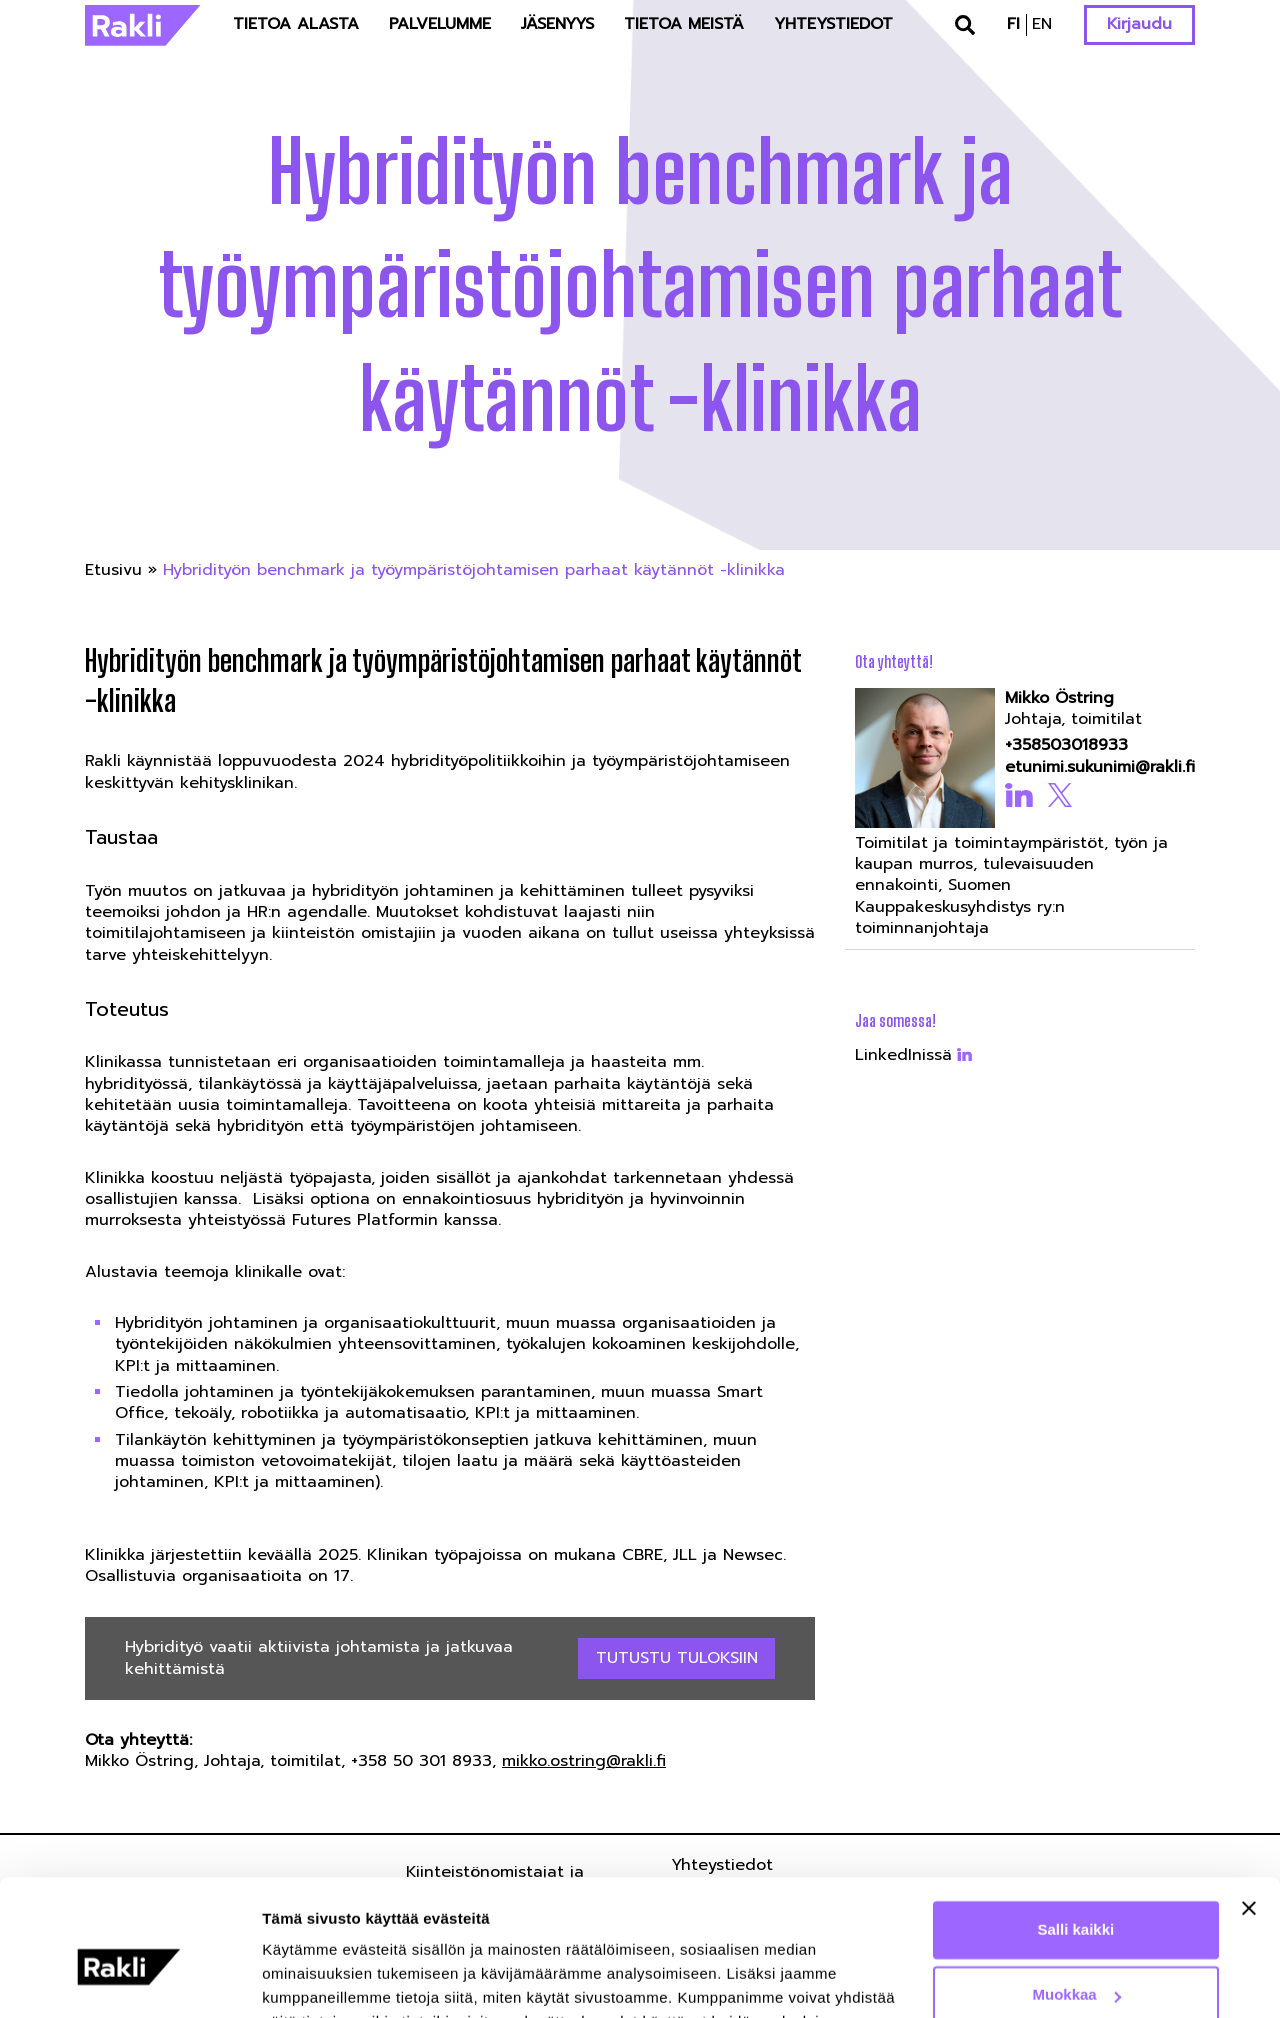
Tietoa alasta (296, 24)
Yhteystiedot (833, 24)
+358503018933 (1066, 745)
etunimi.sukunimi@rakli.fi (1094, 767)
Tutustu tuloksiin (677, 1658)
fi (1013, 24)
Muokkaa (1077, 1896)
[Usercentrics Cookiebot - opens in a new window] (129, 1979)
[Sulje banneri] (1249, 1810)
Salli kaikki (1076, 1831)
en (1042, 24)
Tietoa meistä (684, 24)
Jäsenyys (557, 24)
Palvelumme (440, 24)
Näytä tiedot (305, 1978)
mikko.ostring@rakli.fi (584, 1761)
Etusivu (113, 570)
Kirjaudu (1139, 24)
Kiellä (1076, 1962)
